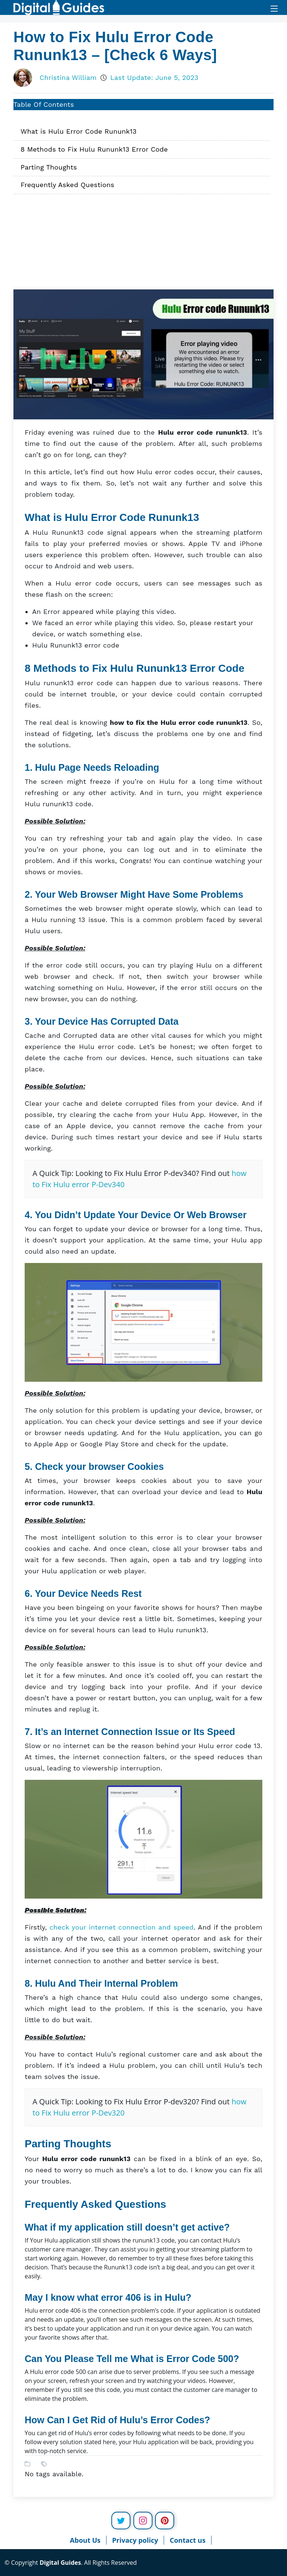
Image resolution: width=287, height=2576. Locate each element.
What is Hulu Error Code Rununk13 (78, 131)
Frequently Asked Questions (67, 185)
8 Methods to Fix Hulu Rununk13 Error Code (94, 149)
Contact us (188, 2540)
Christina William (68, 77)
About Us (85, 2540)
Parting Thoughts (49, 167)
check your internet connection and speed (121, 1927)
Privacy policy (135, 2540)
